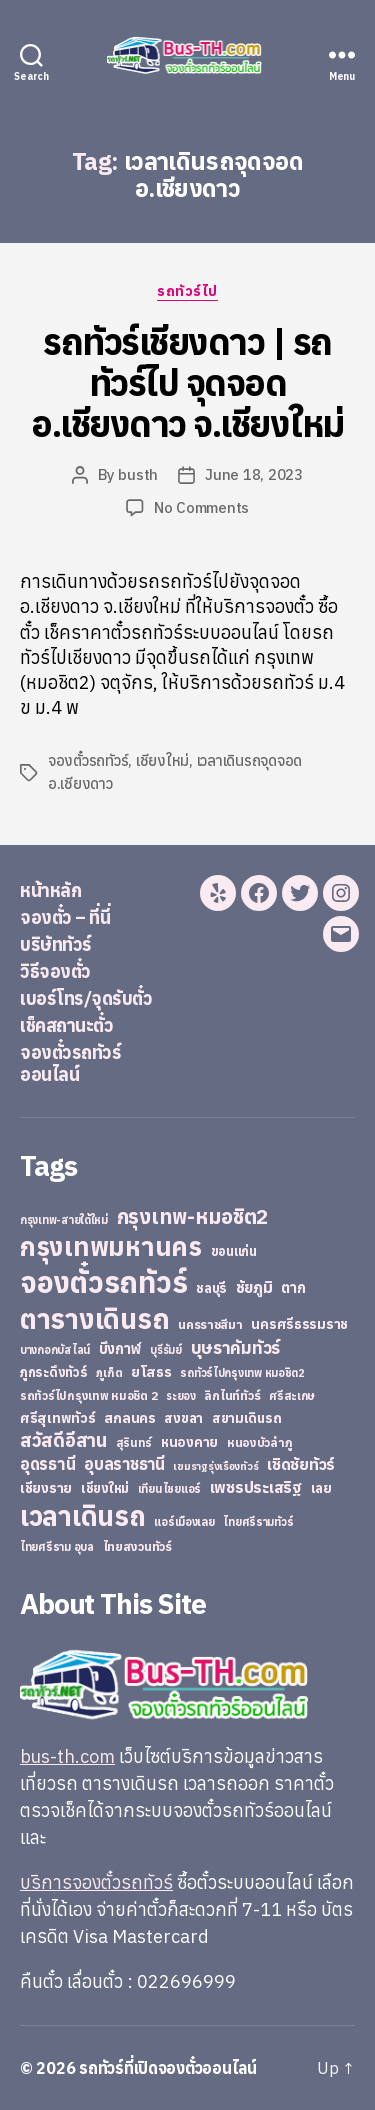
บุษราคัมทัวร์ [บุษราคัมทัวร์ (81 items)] (236, 1347)
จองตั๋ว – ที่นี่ (65, 917)
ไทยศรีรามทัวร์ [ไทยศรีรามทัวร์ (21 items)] (258, 1522)
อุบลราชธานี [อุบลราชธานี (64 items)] (124, 1463)
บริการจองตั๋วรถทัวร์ (96, 1882)
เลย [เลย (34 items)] (321, 1488)
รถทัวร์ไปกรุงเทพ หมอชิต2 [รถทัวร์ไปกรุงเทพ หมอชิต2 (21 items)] (242, 1373)
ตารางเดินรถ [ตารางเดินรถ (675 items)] (94, 1318)
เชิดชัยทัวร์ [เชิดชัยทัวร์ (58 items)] (301, 1464)
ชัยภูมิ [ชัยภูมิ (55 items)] (254, 1287)
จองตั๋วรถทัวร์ (88, 760)
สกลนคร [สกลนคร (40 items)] (129, 1418)
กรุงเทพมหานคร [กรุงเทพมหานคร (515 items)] (111, 1246)
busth (138, 474)
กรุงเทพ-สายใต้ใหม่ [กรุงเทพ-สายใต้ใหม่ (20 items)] (64, 1220)
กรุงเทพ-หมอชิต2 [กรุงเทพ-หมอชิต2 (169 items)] (193, 1216)
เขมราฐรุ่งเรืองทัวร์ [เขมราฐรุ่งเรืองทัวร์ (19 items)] (215, 1466)
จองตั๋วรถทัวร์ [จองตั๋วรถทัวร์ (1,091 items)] (103, 1282)
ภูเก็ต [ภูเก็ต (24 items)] (109, 1372)
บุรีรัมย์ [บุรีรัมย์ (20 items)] (166, 1350)
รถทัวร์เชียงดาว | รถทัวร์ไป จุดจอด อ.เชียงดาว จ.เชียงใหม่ (187, 382)
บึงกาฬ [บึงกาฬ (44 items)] (120, 1348)
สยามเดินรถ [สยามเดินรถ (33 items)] (247, 1418)
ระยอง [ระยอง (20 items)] (181, 1396)
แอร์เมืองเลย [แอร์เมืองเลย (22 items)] (184, 1521)
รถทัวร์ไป (187, 291)
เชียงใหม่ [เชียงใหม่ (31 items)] (105, 1488)
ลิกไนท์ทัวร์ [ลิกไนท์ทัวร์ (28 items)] (232, 1395)
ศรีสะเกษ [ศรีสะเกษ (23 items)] (292, 1395)
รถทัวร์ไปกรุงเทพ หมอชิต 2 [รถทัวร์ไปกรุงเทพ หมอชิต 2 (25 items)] (88, 1395)
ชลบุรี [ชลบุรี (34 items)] (211, 1288)
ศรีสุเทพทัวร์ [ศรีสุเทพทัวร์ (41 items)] (58, 1418)
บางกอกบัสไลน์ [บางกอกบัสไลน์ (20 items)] (55, 1350)
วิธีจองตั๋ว (55, 971)
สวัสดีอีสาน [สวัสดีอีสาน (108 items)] (63, 1440)
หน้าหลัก (50, 890)
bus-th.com (67, 1756)
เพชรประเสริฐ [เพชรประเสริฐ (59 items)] (256, 1487)
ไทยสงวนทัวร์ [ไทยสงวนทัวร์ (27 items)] (137, 1546)
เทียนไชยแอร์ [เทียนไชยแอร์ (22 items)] (169, 1488)
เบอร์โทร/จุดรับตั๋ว (86, 998)
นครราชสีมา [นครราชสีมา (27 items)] (210, 1324)
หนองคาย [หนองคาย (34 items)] (189, 1442)
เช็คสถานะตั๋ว (66, 1025)
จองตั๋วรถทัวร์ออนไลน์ (70, 1064)
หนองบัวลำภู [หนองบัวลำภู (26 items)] (260, 1442)
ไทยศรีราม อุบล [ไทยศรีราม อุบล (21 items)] (57, 1547)
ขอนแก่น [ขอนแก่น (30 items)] (234, 1251)
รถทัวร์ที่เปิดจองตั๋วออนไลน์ (168, 2068)
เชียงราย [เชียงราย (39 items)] (46, 1488)
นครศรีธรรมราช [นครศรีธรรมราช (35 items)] (299, 1324)
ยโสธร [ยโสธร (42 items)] (151, 1371)
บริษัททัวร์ (56, 944)
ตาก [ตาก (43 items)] (293, 1287)
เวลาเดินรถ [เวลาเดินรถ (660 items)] (83, 1515)
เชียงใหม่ (162, 760)
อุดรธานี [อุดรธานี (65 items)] (47, 1463)
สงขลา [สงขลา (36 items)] (183, 1418)
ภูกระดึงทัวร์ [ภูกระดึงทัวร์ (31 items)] (54, 1372)
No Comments (201, 507)
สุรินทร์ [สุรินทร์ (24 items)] (134, 1442)
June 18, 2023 (254, 474)
